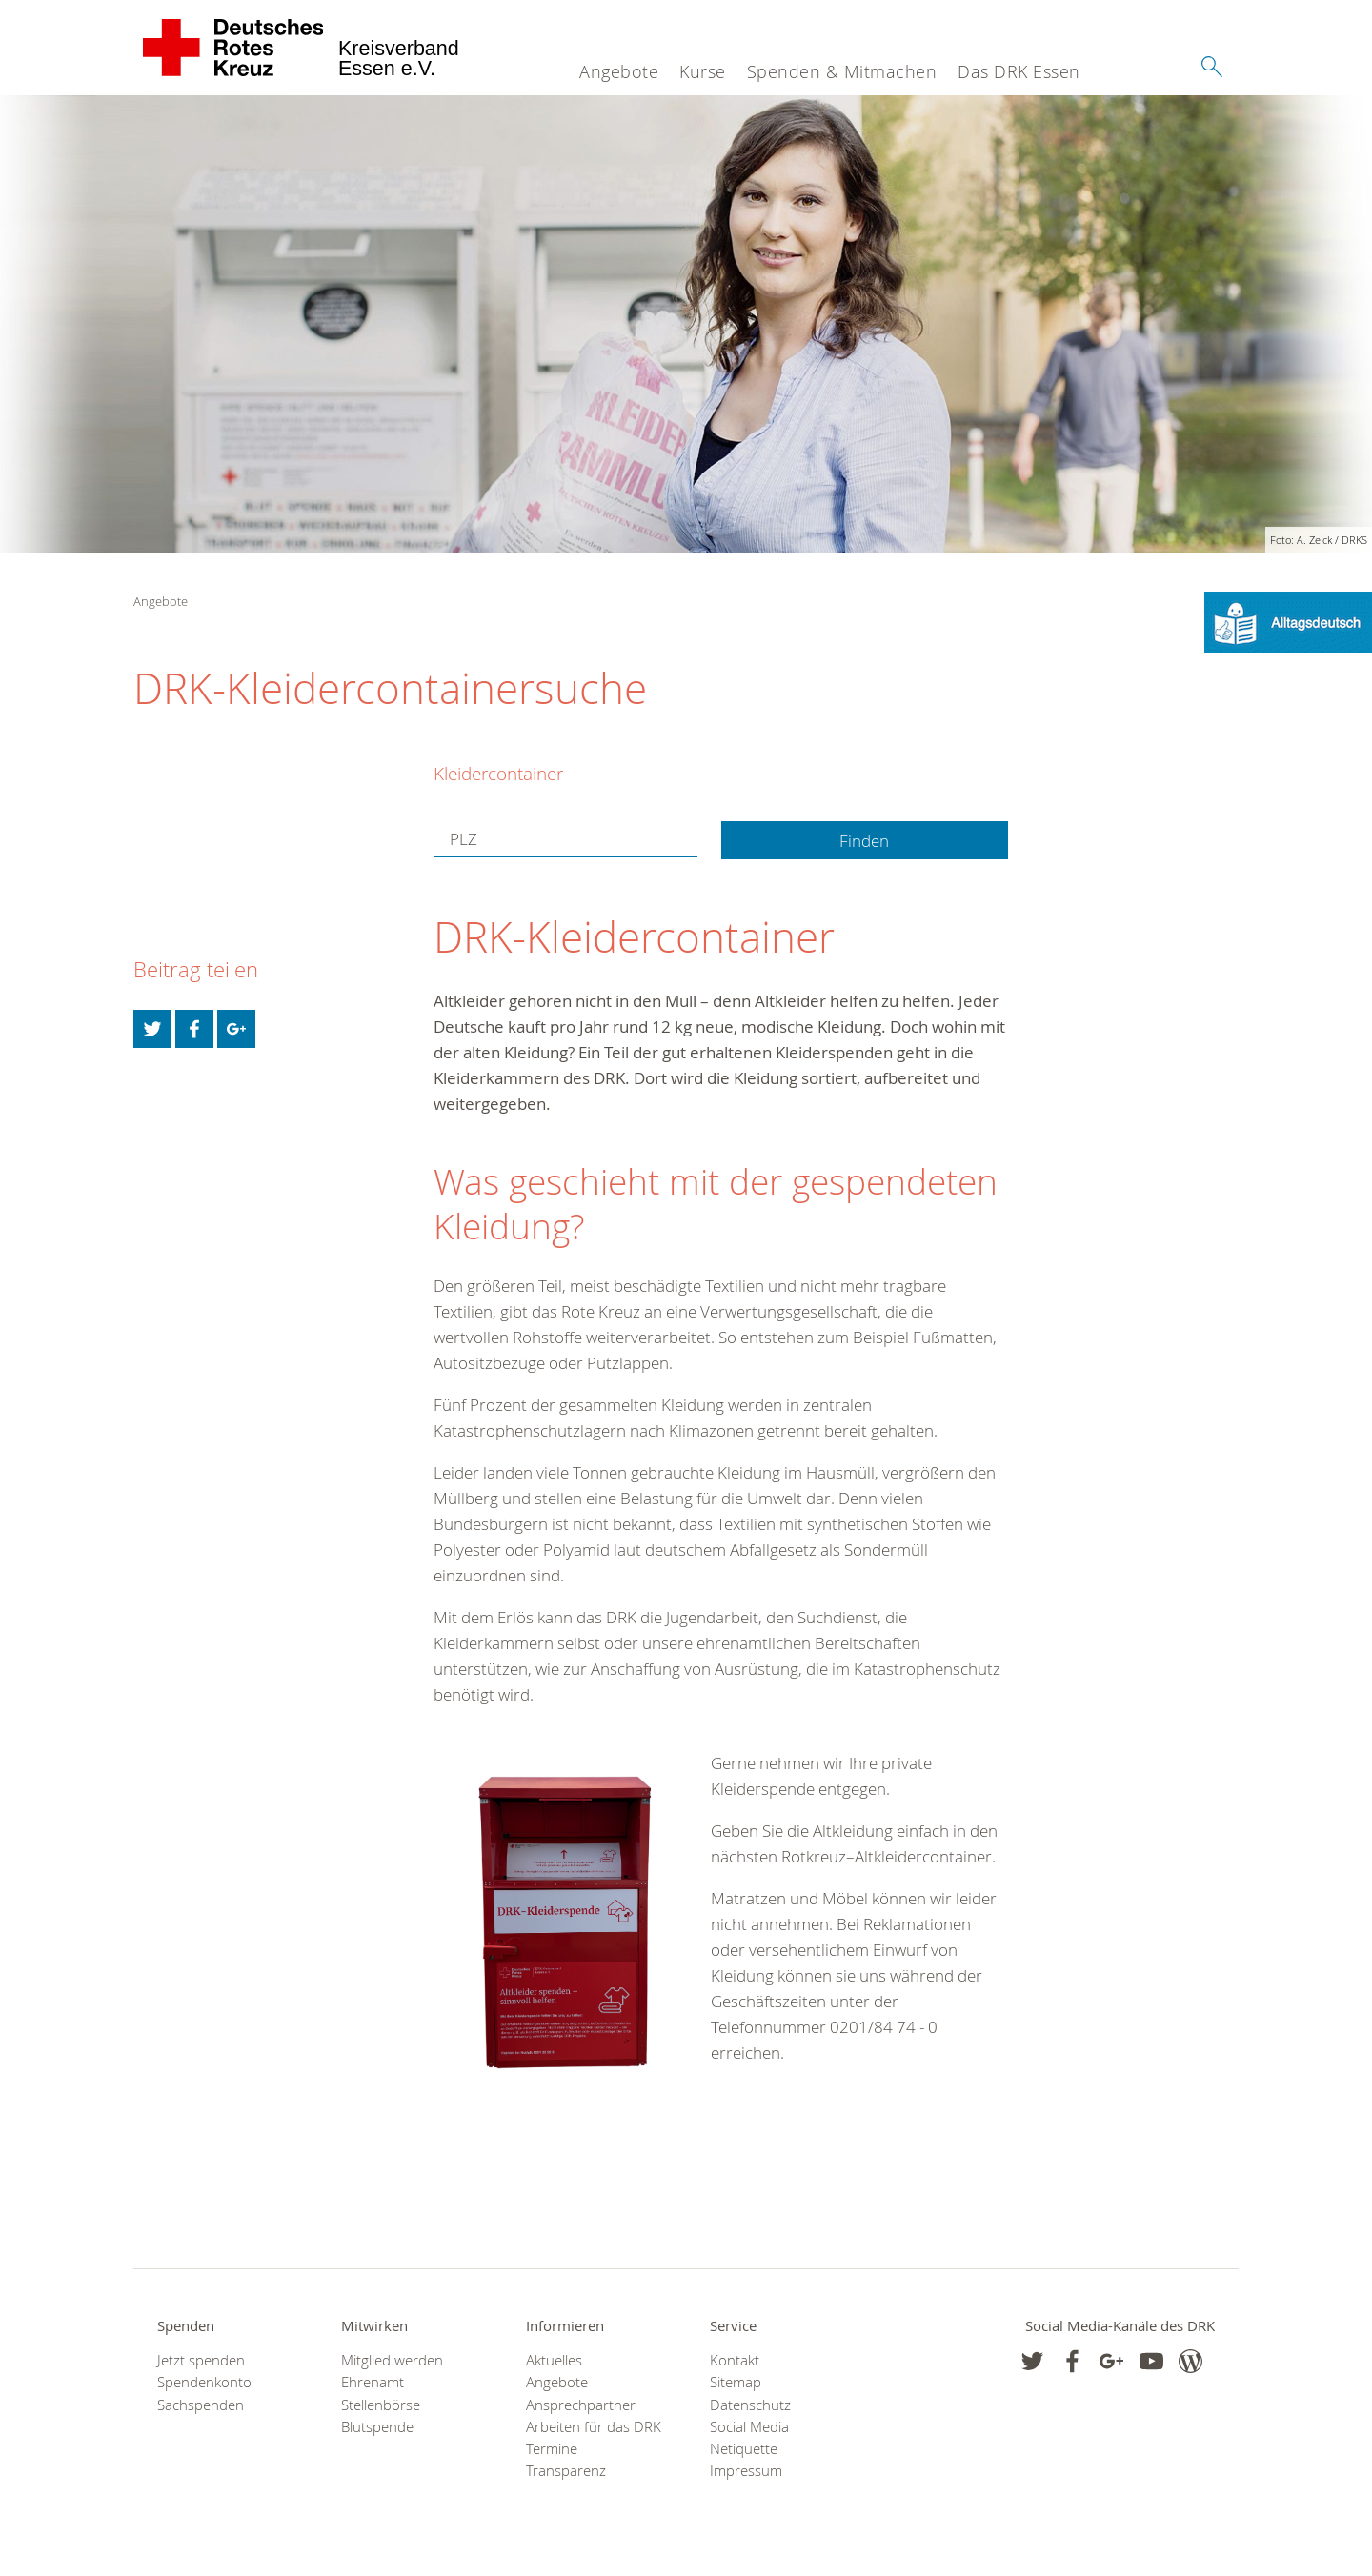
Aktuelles (554, 2360)
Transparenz (566, 2471)
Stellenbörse (380, 2405)
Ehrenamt (372, 2382)
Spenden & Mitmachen (842, 71)
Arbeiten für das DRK (593, 2427)
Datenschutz (750, 2405)
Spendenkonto (204, 2382)
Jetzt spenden (201, 2360)
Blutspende (377, 2427)
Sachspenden (200, 2405)
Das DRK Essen (1019, 71)
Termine (551, 2449)
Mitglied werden (392, 2360)
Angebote (618, 71)
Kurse (702, 71)
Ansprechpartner (581, 2405)
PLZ (463, 839)
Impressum (746, 2471)
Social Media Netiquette (749, 2438)
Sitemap (735, 2382)
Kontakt (734, 2360)
